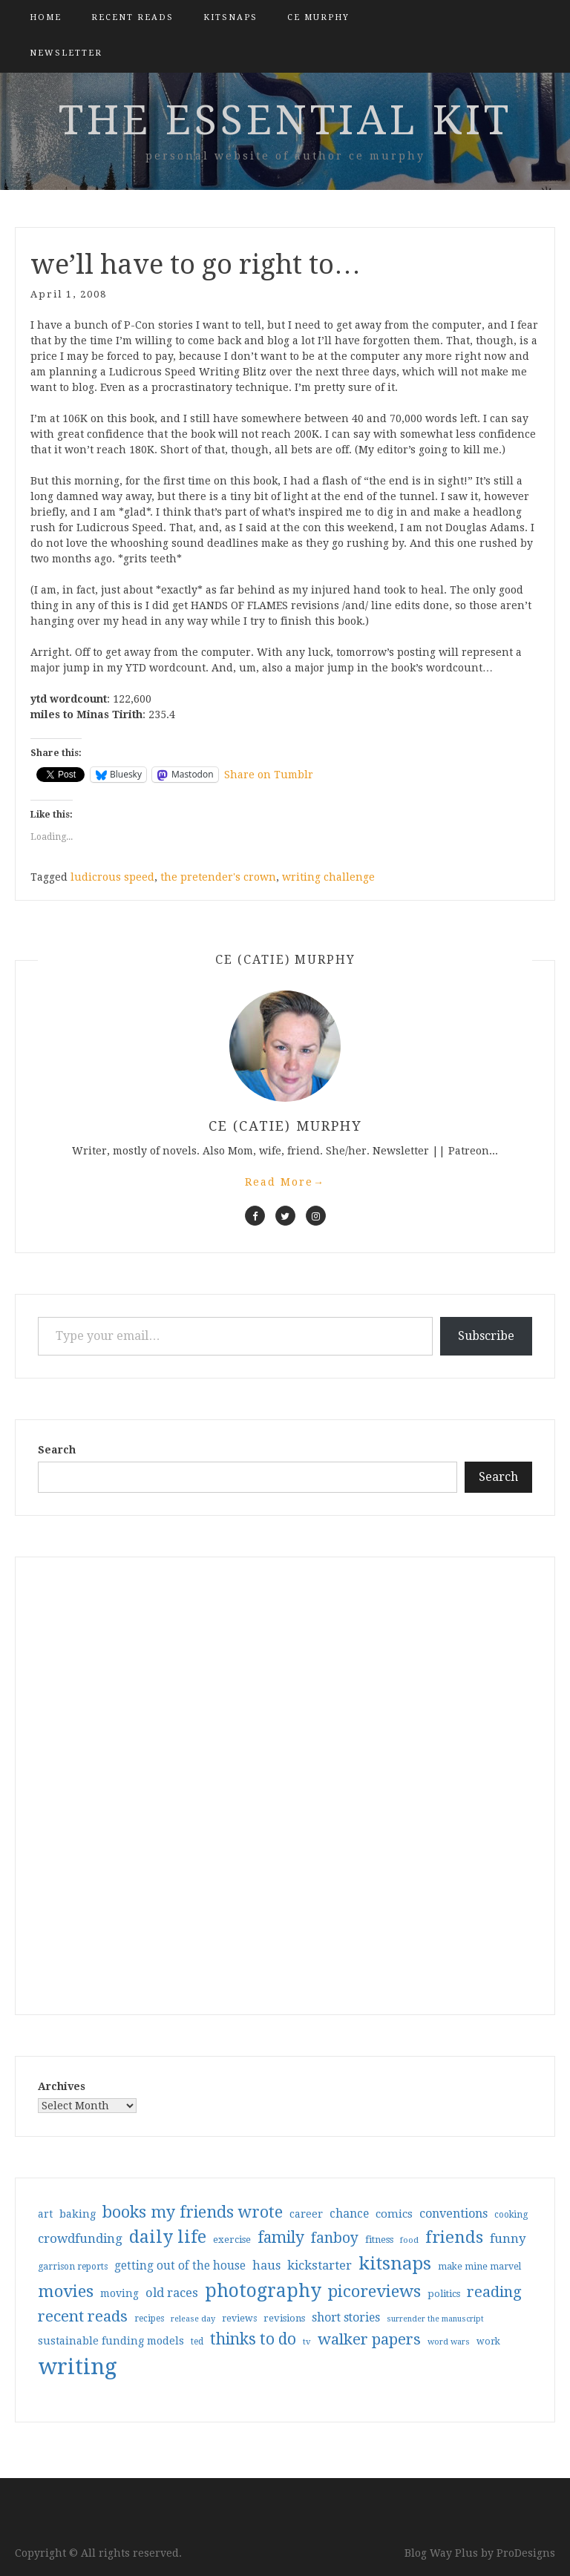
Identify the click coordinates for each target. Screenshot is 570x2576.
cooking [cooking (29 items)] (511, 2214)
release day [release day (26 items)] (193, 2319)
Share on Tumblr (268, 775)
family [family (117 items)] (281, 2238)
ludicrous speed (112, 877)
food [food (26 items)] (409, 2240)
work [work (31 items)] (488, 2341)
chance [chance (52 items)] (349, 2214)
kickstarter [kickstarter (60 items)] (319, 2265)
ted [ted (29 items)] (197, 2341)
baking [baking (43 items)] (77, 2214)
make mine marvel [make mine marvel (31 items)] (479, 2266)
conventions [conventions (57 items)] (453, 2214)
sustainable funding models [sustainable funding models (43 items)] (111, 2341)
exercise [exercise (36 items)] (232, 2239)
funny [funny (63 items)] (508, 2238)
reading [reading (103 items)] (494, 2292)
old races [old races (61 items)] (171, 2293)
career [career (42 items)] (306, 2214)
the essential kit (285, 120)
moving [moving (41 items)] (119, 2293)
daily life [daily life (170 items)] (167, 2237)
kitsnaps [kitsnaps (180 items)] (394, 2263)
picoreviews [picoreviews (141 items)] (374, 2291)
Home (46, 17)
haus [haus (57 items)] (266, 2265)
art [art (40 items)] (45, 2214)
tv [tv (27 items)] (307, 2341)
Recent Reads (132, 17)
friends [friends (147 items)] (454, 2237)
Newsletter (66, 53)
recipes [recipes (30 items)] (149, 2318)
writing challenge (328, 877)
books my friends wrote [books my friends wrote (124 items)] (192, 2212)
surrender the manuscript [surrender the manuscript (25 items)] (435, 2319)
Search (57, 1450)
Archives (61, 2086)
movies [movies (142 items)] (66, 2291)
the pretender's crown (218, 877)
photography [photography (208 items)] (263, 2290)
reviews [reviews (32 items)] (239, 2318)
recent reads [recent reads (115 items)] (83, 2316)
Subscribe (486, 1336)
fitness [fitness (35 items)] (379, 2239)
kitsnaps (230, 17)
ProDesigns (526, 2553)
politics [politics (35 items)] (444, 2293)
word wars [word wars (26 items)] (449, 2342)
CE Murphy (318, 17)
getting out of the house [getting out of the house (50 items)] (180, 2266)
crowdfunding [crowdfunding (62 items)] (80, 2238)
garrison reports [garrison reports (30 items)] (73, 2266)
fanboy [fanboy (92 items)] (334, 2238)
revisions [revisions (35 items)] (284, 2318)
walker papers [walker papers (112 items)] (369, 2339)
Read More (285, 1182)
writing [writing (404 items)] (77, 2366)
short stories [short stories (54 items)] (346, 2317)
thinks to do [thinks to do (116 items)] (253, 2339)
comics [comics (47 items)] (394, 2214)
